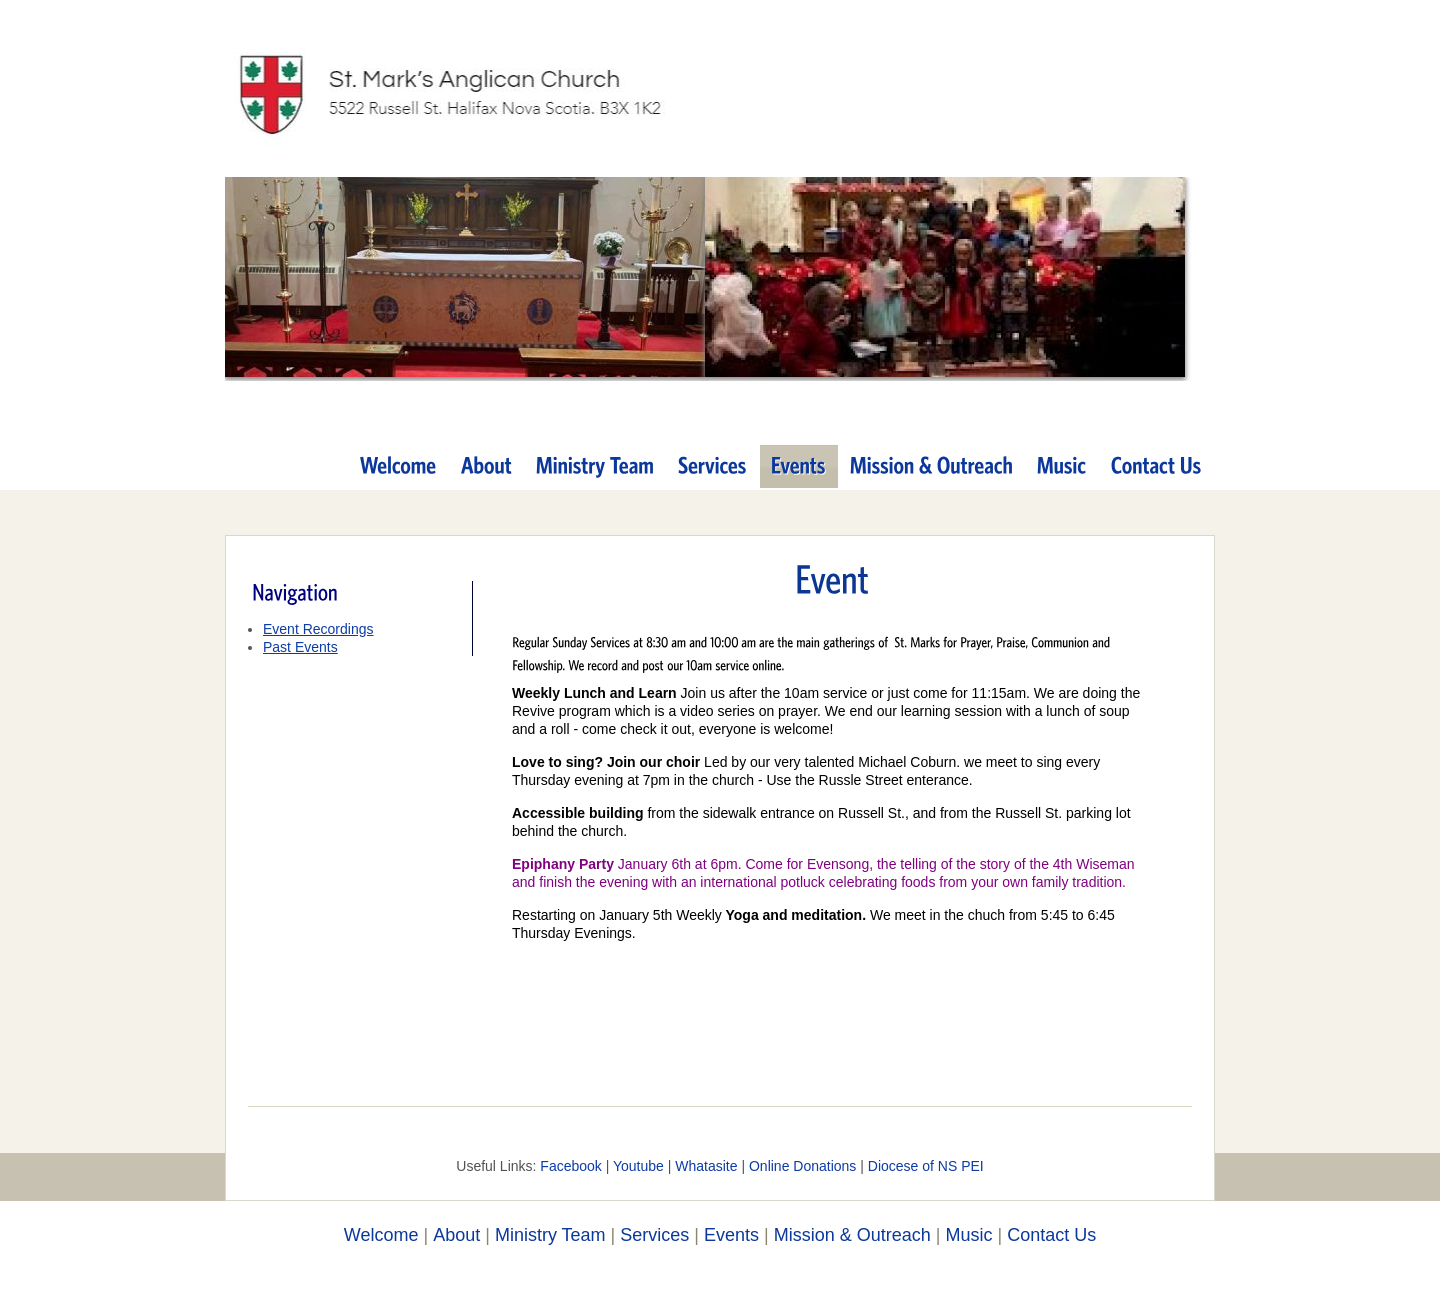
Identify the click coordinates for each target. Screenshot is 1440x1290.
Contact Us (1051, 1235)
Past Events (300, 647)
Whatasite (706, 1166)
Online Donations (802, 1166)
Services (654, 1235)
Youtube (638, 1166)
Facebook (570, 1166)
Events (731, 1235)
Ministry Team (550, 1235)
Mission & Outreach (852, 1235)
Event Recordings (318, 629)
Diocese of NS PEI (926, 1166)
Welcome (381, 1235)
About (456, 1235)
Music (968, 1235)
